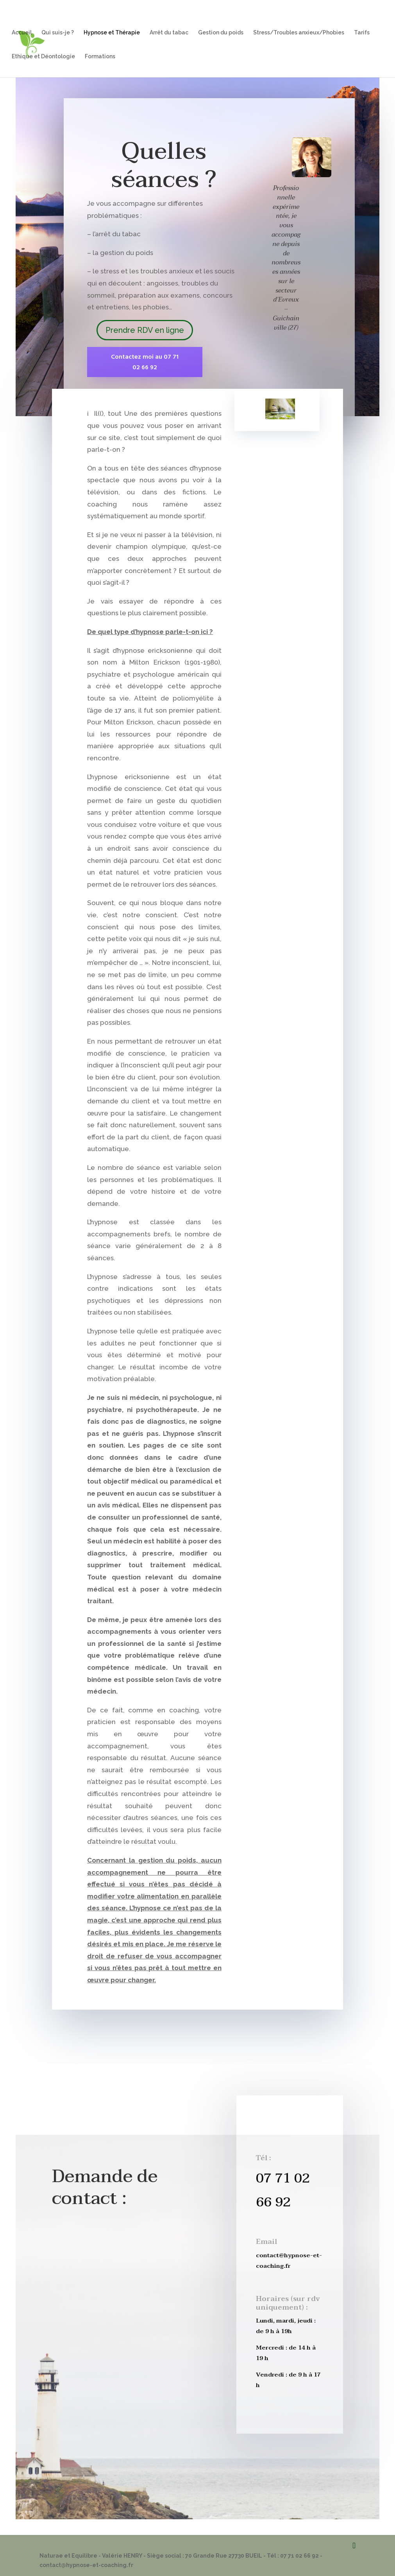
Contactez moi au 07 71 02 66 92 (145, 362)
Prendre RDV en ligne (144, 330)
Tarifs (362, 33)
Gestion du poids (220, 33)
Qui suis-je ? (57, 33)
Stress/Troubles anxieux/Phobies (298, 33)
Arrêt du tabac (169, 33)
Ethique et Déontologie (43, 57)
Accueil (22, 33)
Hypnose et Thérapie (112, 33)
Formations (100, 57)
